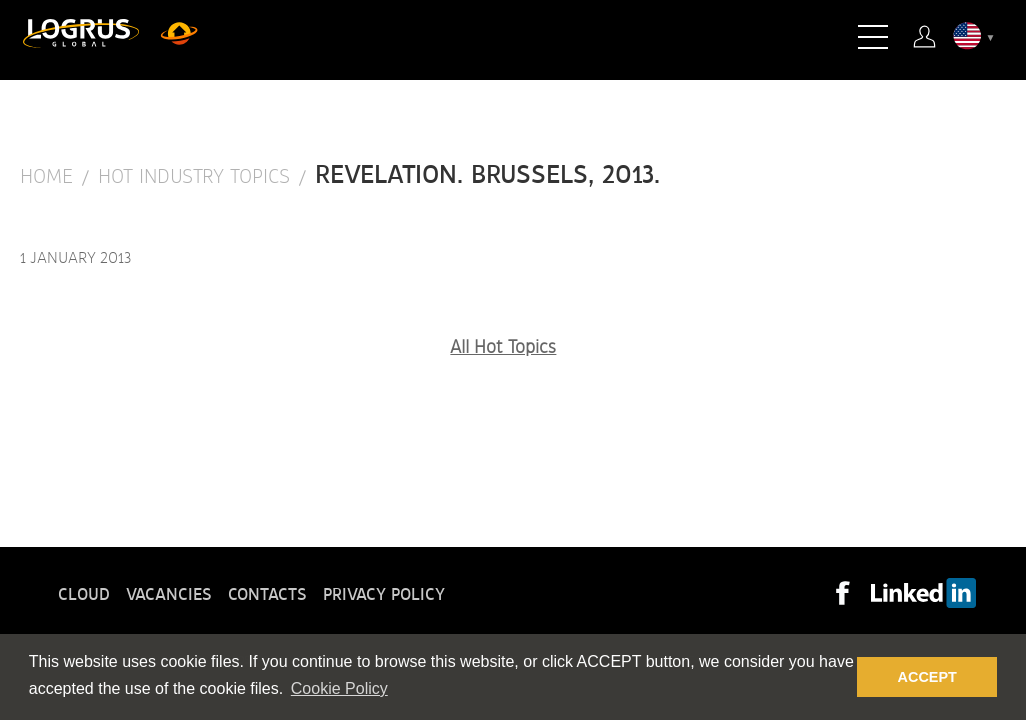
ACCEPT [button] (927, 677)
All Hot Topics (503, 348)
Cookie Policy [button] (339, 688)
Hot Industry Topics (194, 177)
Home (46, 177)
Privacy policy (384, 595)
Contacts (267, 595)
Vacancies (169, 595)
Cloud (84, 595)
